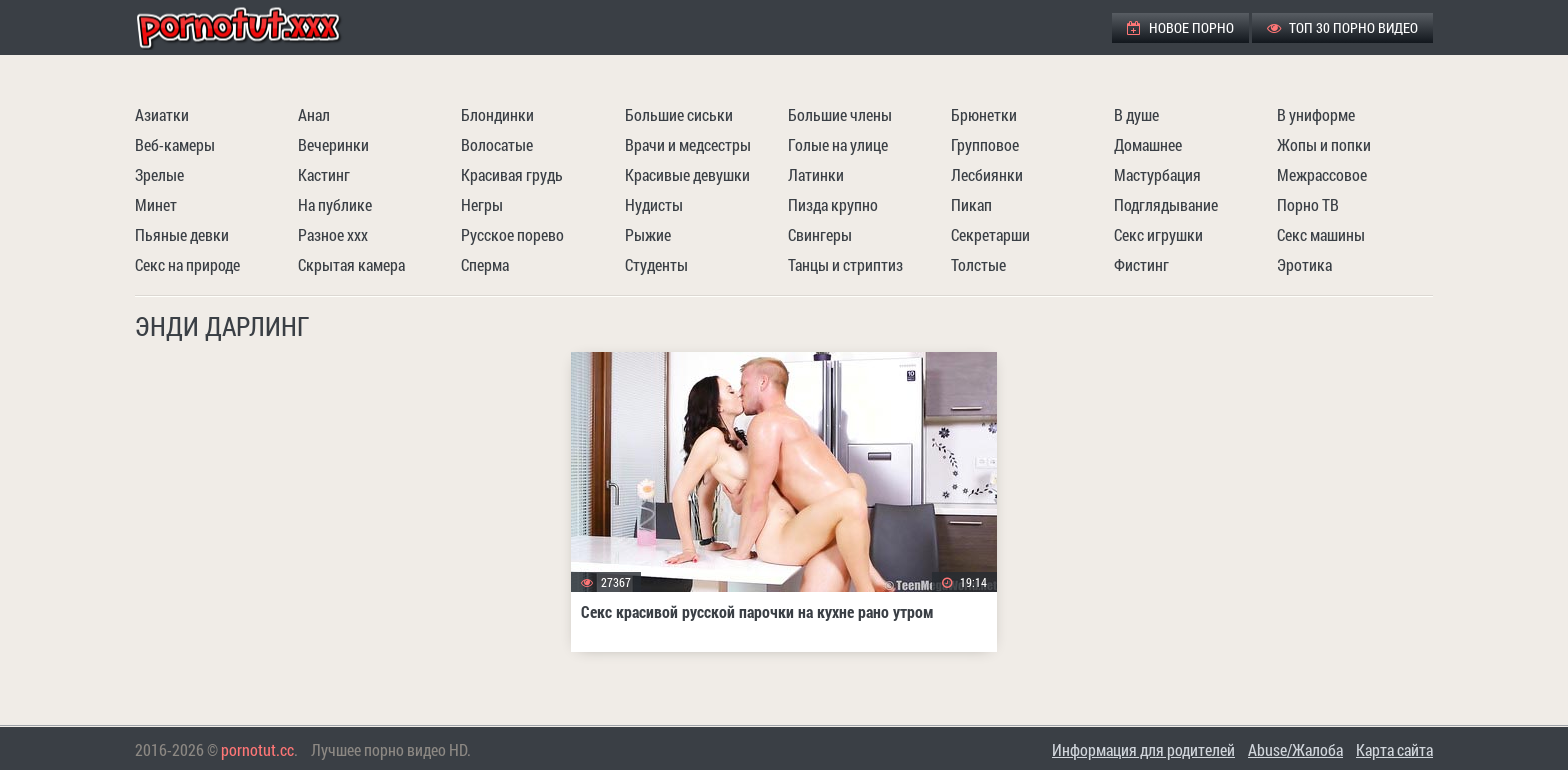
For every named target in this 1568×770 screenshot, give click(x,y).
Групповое (985, 144)
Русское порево (512, 234)
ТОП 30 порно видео (1342, 27)
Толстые (978, 264)
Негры (482, 204)
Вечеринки (333, 144)
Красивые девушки (687, 174)
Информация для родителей (1143, 749)
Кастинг (324, 174)
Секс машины (1321, 234)
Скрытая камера (351, 264)
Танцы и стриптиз (845, 264)
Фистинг (1141, 264)
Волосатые (497, 144)
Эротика (1304, 264)
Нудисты (654, 204)
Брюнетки (984, 114)
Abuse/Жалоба (1295, 749)
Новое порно (1180, 27)
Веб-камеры (175, 144)
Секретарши (990, 234)
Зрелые (159, 174)
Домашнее (1148, 144)
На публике (335, 204)
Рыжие (648, 234)
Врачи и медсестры (688, 144)
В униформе (1316, 114)
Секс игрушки (1158, 234)
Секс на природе (187, 264)
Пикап (971, 204)
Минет (156, 204)
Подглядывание (1166, 204)
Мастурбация (1157, 174)
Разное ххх (333, 234)
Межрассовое (1322, 174)
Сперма (485, 264)
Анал (314, 114)
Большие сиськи (679, 114)
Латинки (816, 174)
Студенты (656, 264)
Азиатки (162, 114)
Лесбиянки (987, 174)
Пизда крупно (833, 204)
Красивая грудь (512, 174)
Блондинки (497, 114)
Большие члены (840, 114)
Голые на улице (838, 144)
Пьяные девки (182, 234)
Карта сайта (1394, 749)
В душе (1136, 114)
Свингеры (820, 234)
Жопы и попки (1324, 144)
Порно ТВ (1308, 204)
